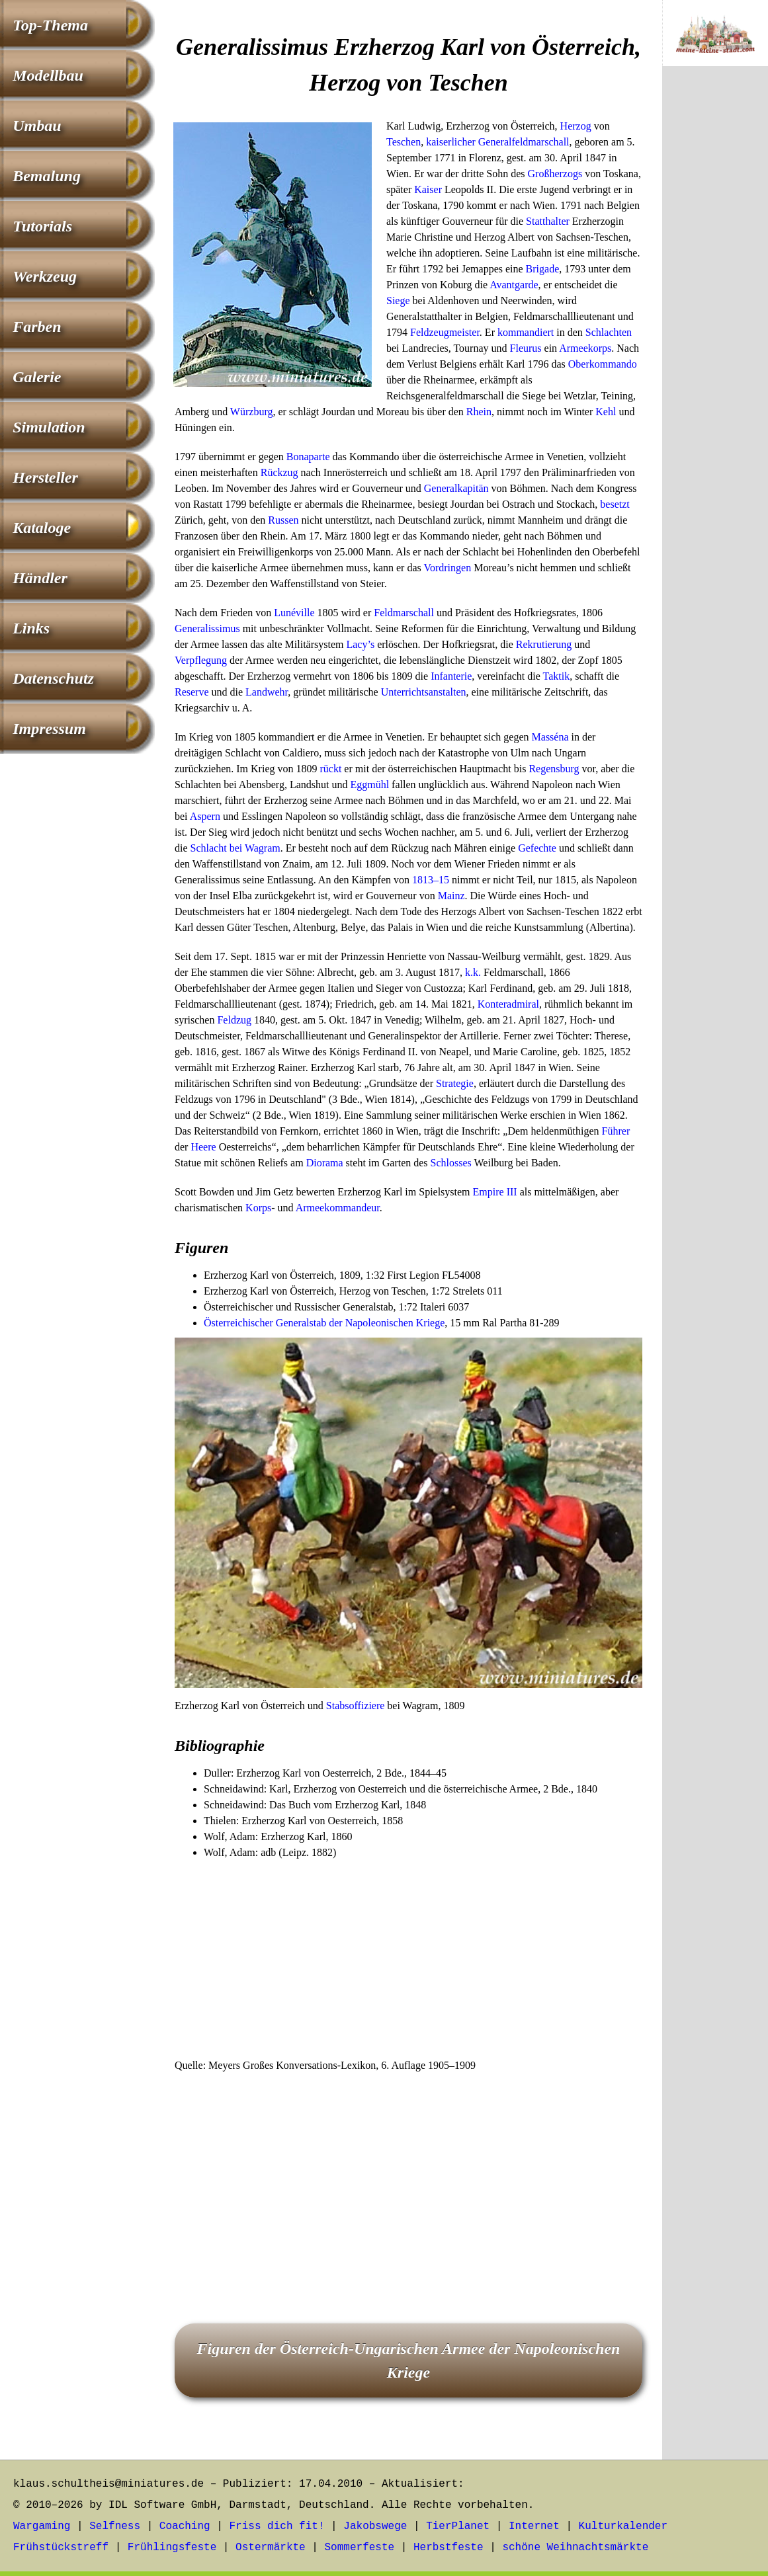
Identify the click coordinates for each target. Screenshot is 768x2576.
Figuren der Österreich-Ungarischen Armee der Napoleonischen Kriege (408, 2360)
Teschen (403, 141)
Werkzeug (45, 276)
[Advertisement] (408, 1959)
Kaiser (428, 189)
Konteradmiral (508, 1004)
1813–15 (430, 879)
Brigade (543, 268)
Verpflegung (201, 660)
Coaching (184, 2526)
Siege (398, 300)
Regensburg (554, 768)
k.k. (473, 972)
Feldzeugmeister (445, 332)
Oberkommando (602, 364)
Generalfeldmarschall (524, 141)
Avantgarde (514, 284)
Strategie (455, 1083)
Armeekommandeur (338, 1207)
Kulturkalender (623, 2526)
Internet (534, 2526)
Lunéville (294, 612)
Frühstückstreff (60, 2548)
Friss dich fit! (276, 2526)
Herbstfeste (448, 2548)
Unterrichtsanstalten (423, 692)
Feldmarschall (404, 612)
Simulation (49, 427)
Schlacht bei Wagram (235, 848)
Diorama (324, 1162)
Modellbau (48, 75)
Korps (258, 1207)
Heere (203, 1146)
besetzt (614, 504)
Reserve (192, 692)
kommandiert (525, 332)
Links (31, 628)
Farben (37, 326)
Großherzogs (555, 173)
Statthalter (548, 221)
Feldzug (234, 1020)
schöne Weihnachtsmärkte (575, 2548)
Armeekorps (585, 348)
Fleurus (526, 348)
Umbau (37, 125)
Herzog (575, 126)
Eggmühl (369, 784)
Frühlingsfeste (172, 2548)
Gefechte (537, 848)
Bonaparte (308, 456)
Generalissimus (207, 628)
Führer (616, 1131)
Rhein (478, 411)
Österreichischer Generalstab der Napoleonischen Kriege (324, 1322)
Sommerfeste (360, 2548)
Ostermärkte (270, 2548)
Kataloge (42, 527)
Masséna (550, 737)
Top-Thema (50, 25)
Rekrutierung (544, 644)
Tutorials (42, 226)
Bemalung (47, 175)
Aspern (205, 816)
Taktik (556, 676)
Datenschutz (53, 678)
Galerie (37, 376)
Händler (40, 577)
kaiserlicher (451, 141)
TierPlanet (458, 2526)
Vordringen (447, 567)
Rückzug (279, 472)
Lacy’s (360, 644)
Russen (283, 520)
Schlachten (608, 332)
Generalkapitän (456, 488)
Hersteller (45, 477)
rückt (330, 768)
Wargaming (41, 2526)
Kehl (605, 411)
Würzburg (251, 411)
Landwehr (266, 692)
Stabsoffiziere (355, 1705)
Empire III (495, 1191)
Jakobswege (375, 2526)
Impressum (49, 728)
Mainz (451, 895)
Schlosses (451, 1162)
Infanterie (451, 676)
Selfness (114, 2526)
